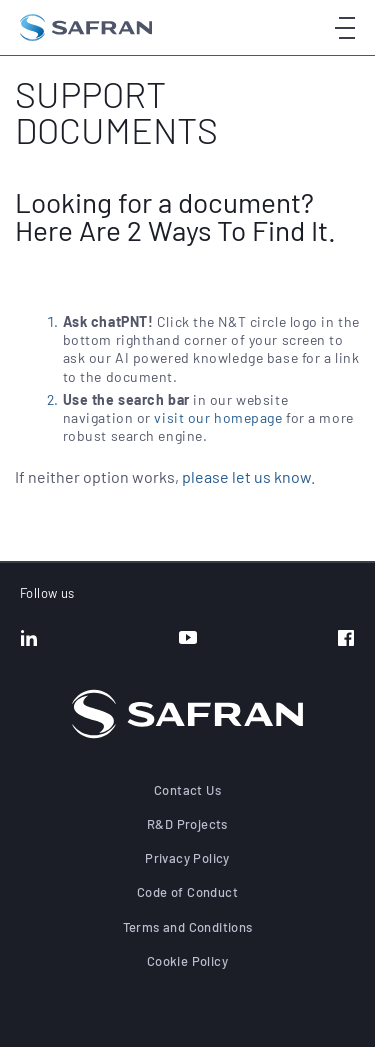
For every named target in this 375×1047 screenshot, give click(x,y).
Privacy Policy (187, 858)
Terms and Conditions (188, 927)
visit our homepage (218, 417)
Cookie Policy (187, 961)
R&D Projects (187, 824)
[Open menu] (345, 27)
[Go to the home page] (86, 27)
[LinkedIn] (29, 640)
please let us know (246, 476)
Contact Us (187, 790)
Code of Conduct (187, 892)
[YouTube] (188, 640)
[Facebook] (346, 640)
